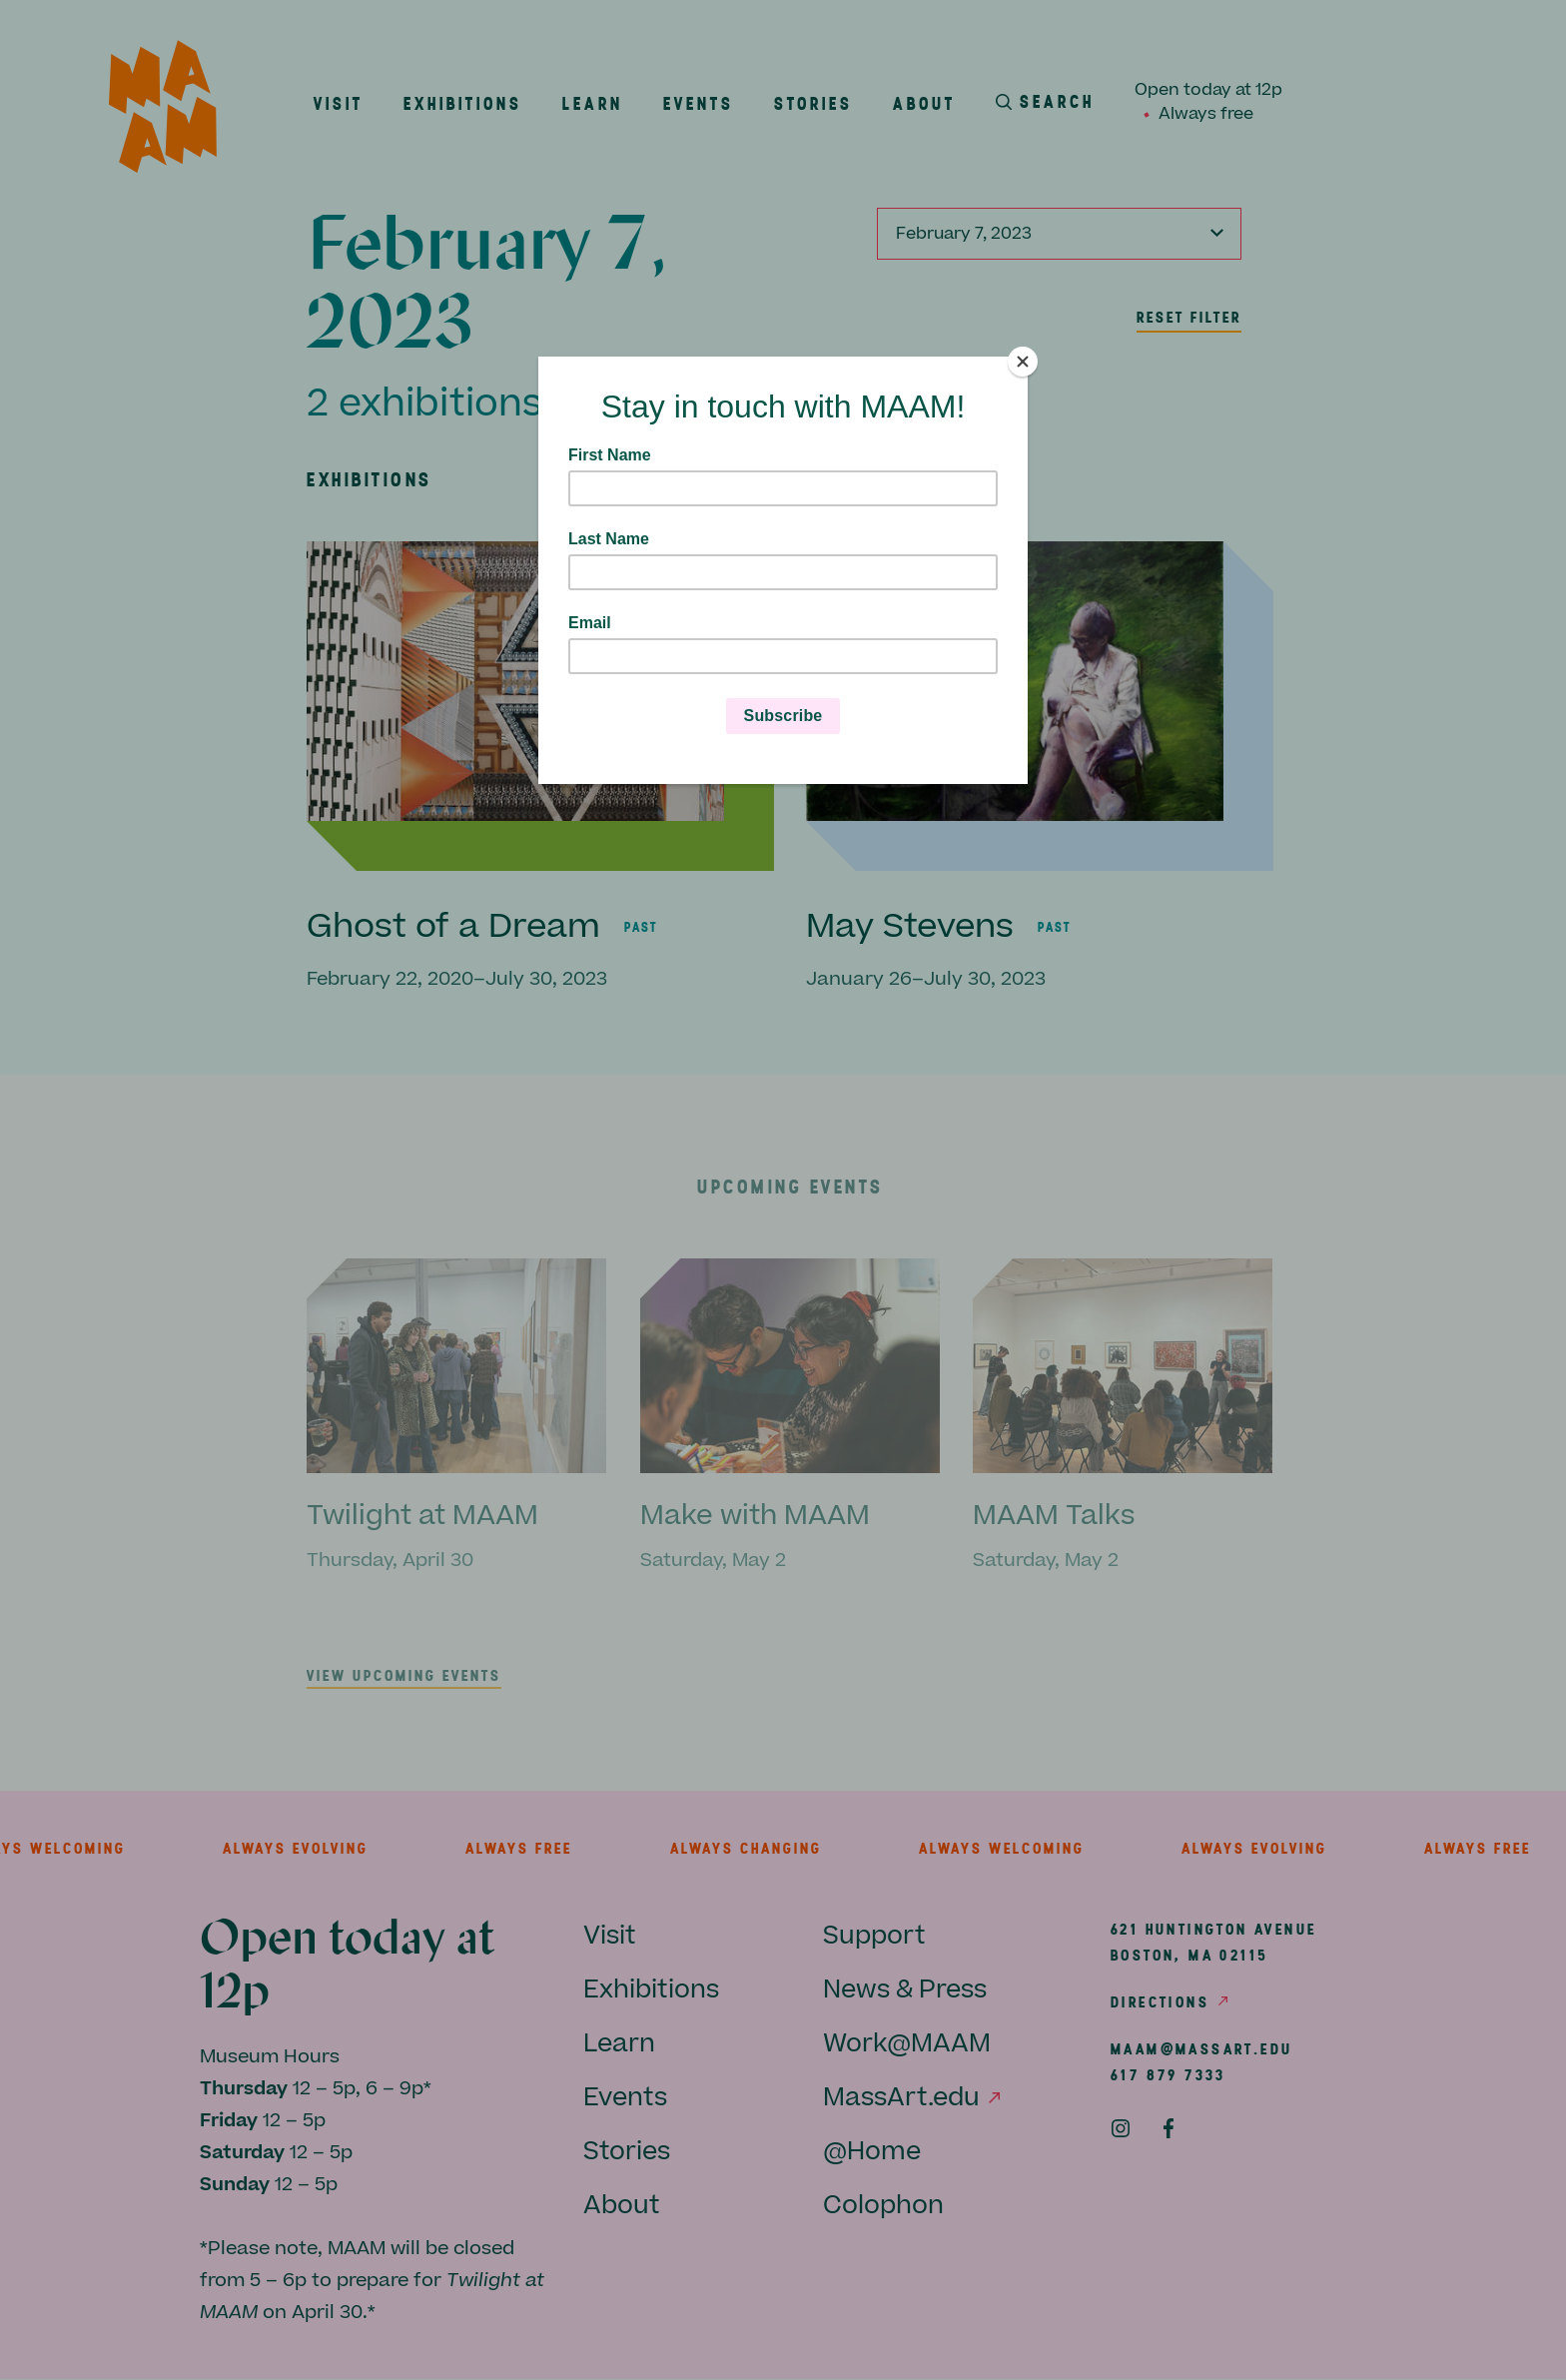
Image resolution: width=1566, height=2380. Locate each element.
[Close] (1023, 362)
